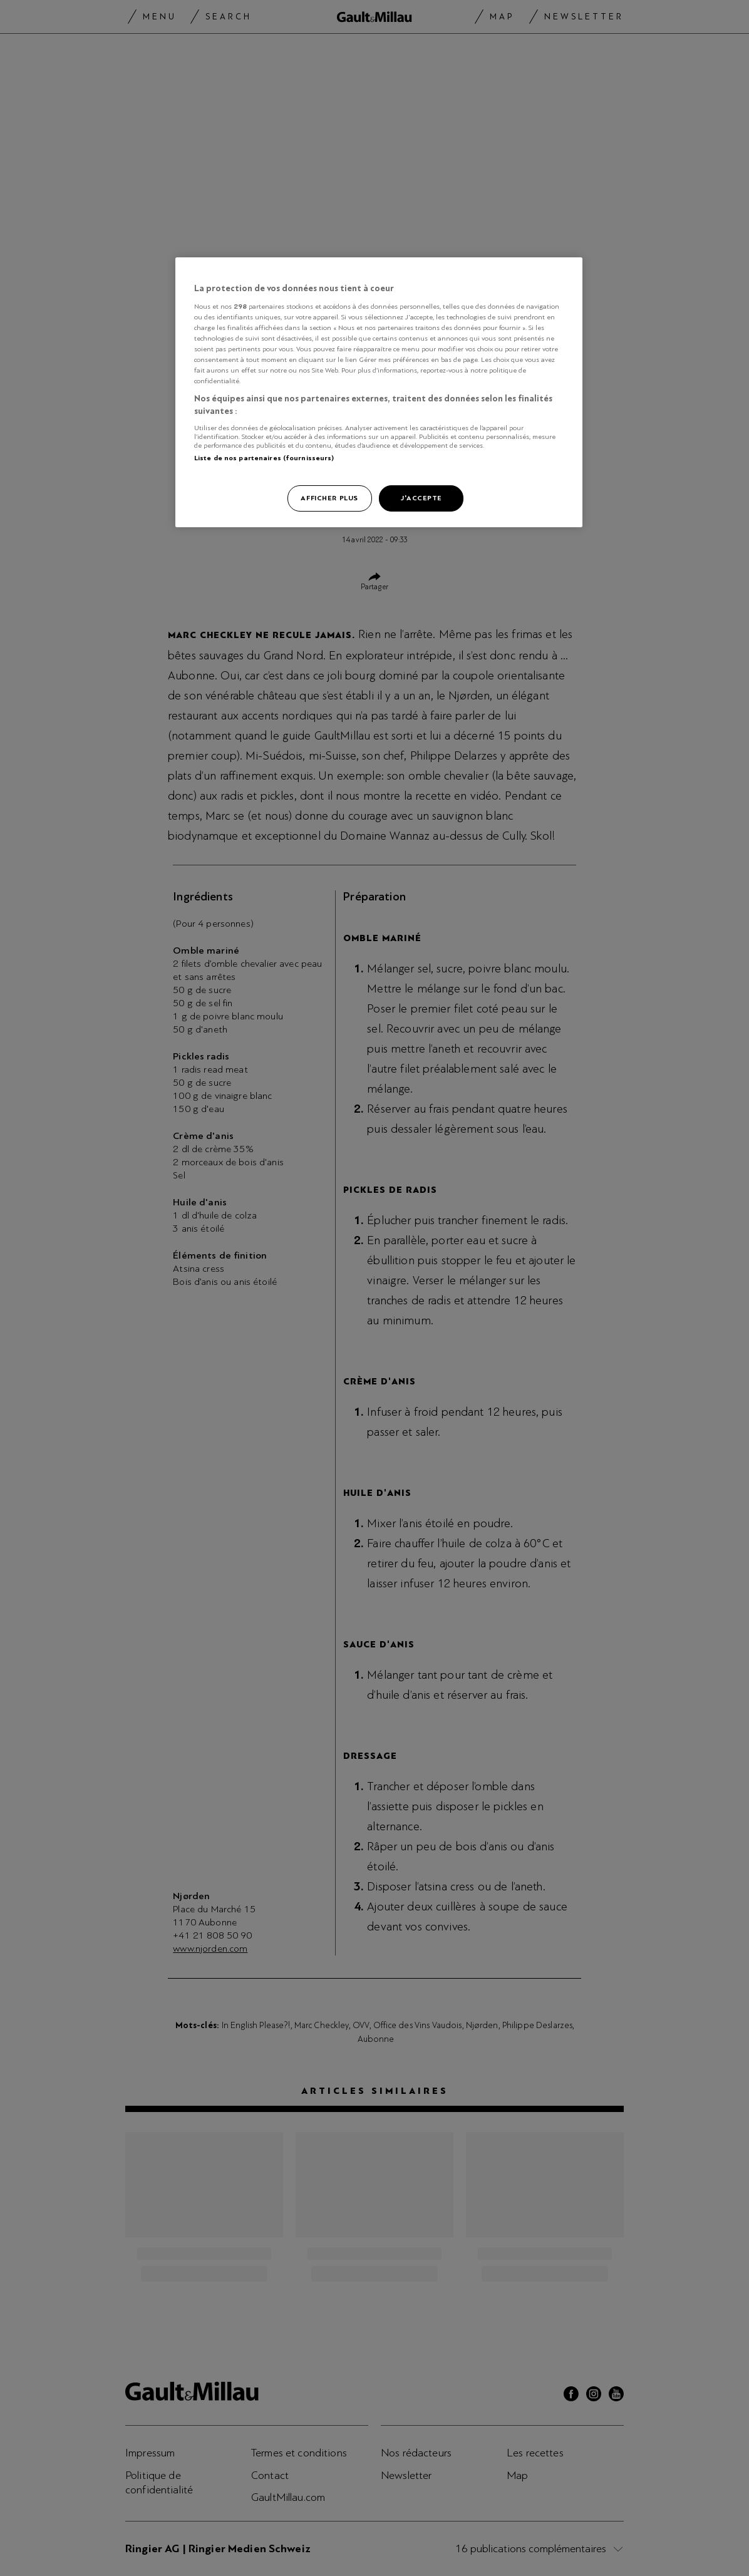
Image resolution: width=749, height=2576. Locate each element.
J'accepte (421, 497)
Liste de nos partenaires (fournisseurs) (264, 457)
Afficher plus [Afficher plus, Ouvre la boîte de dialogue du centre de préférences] (329, 497)
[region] (378, 392)
